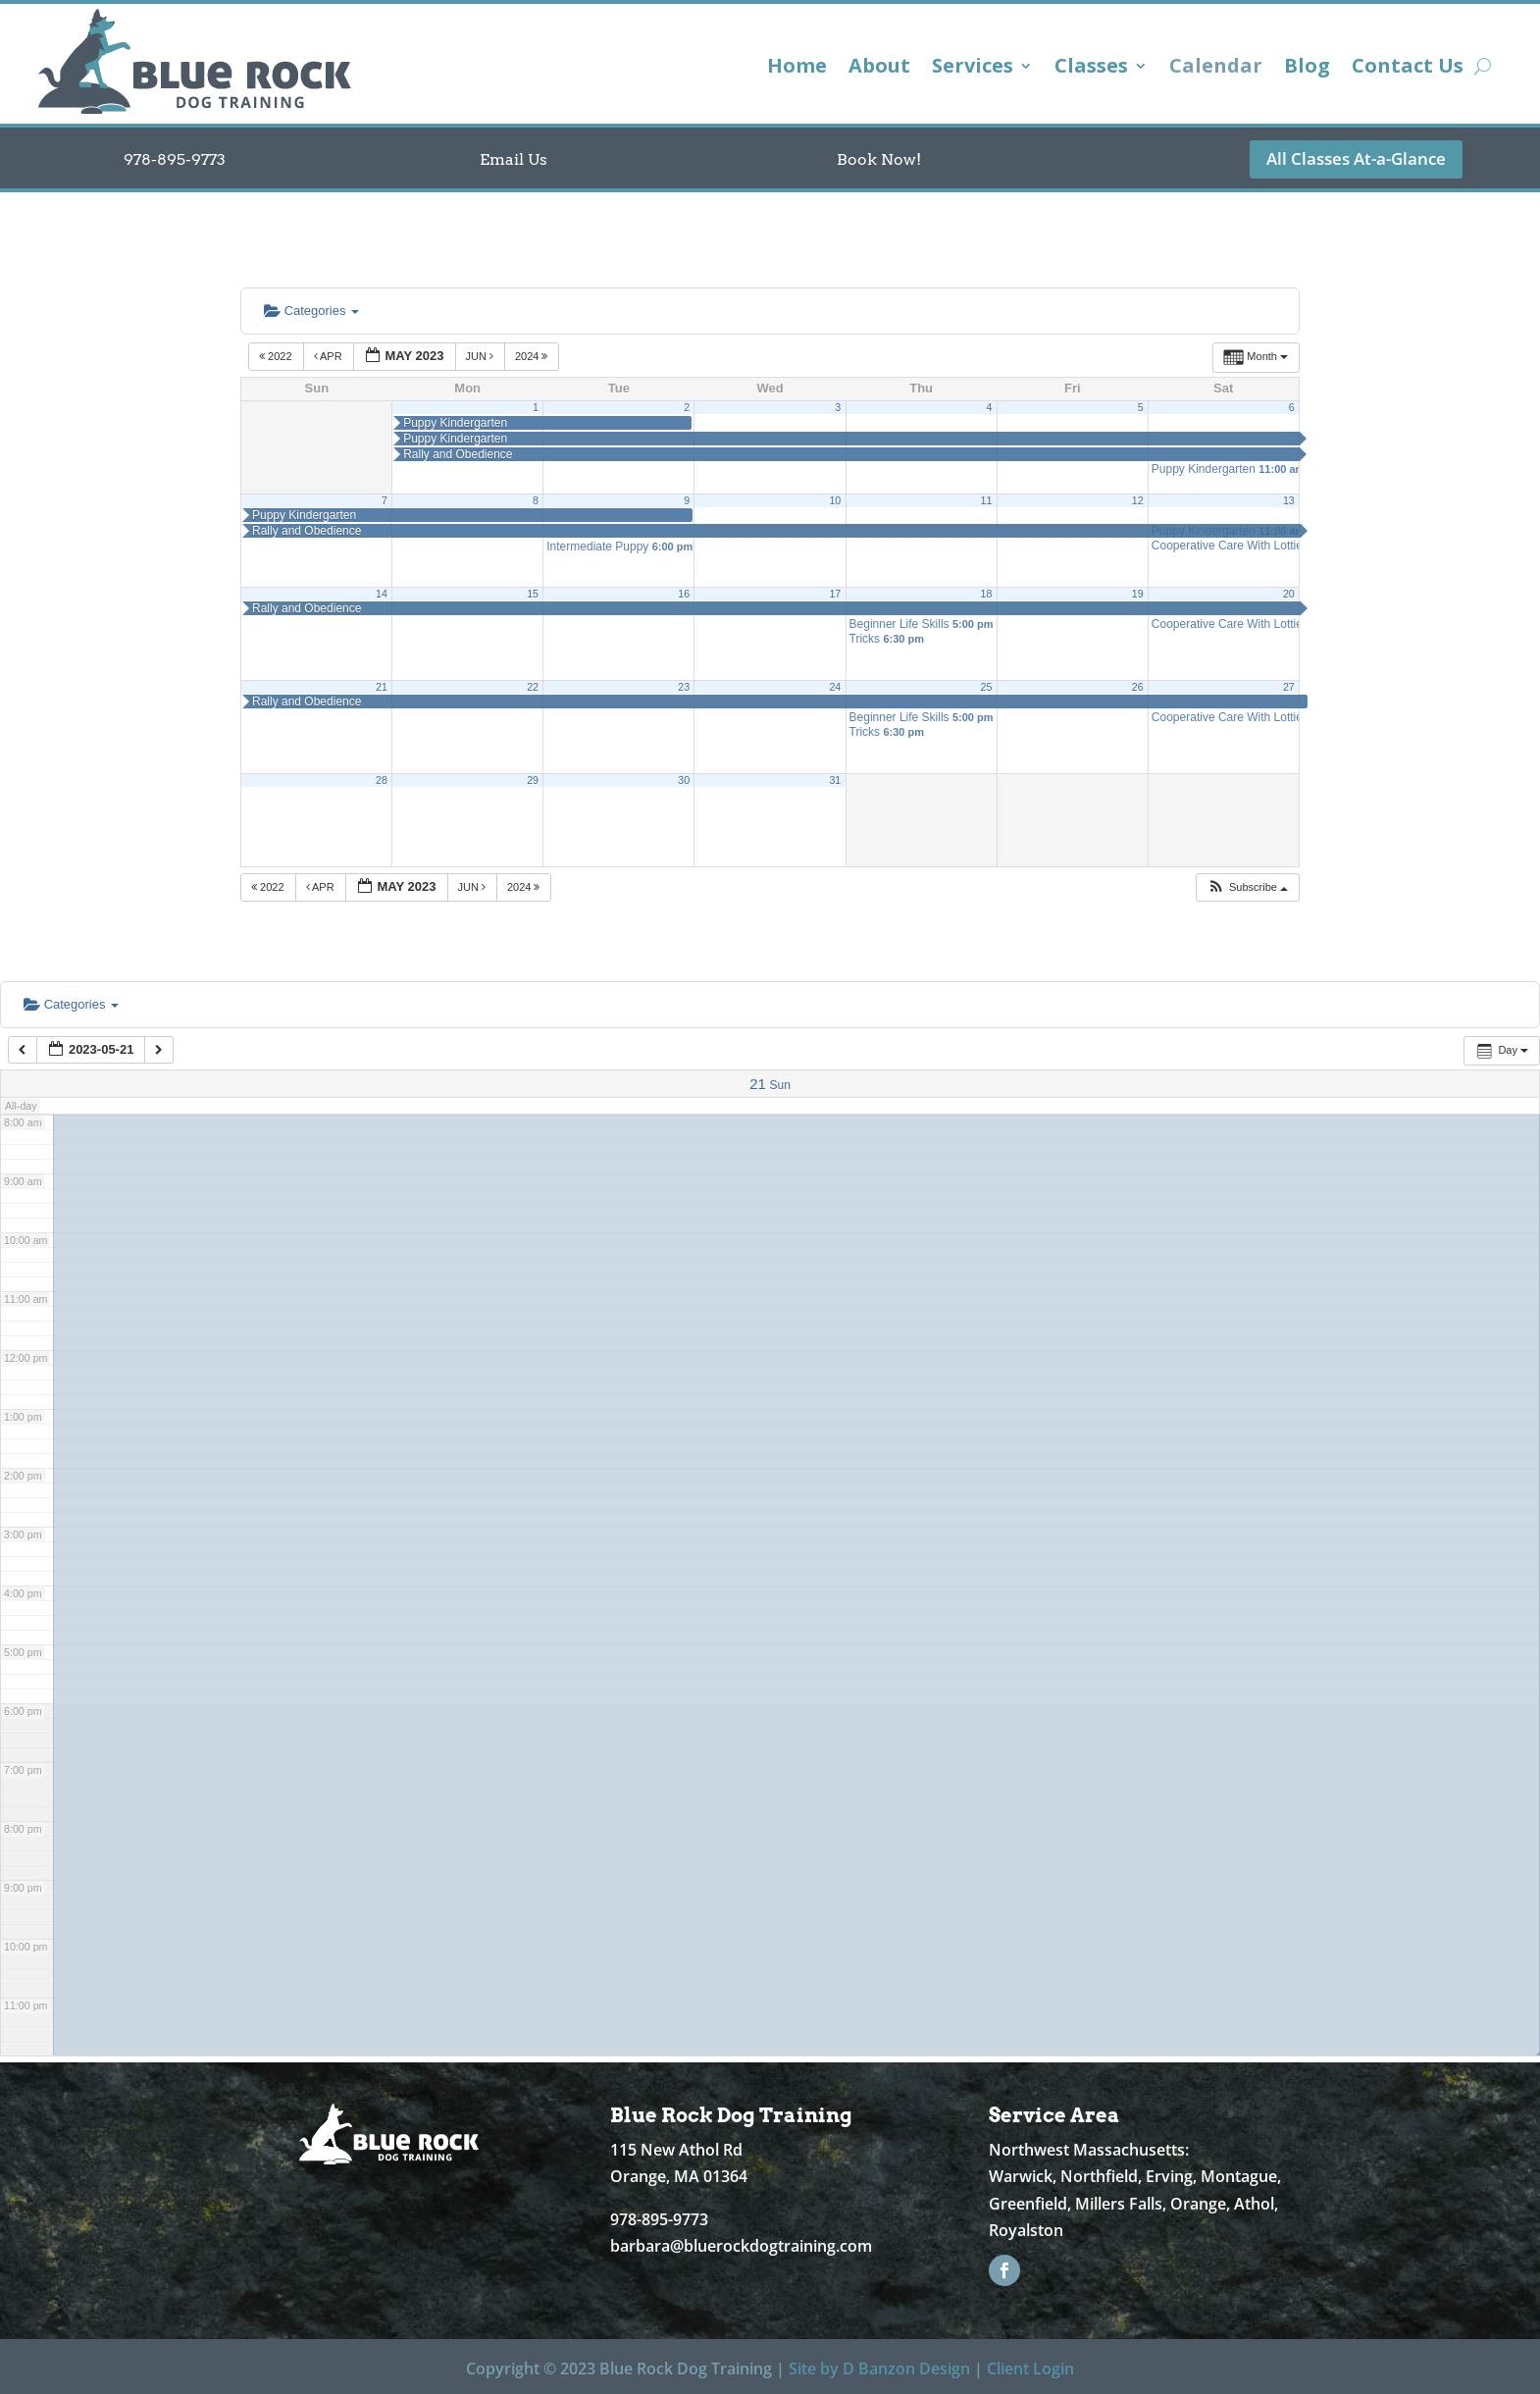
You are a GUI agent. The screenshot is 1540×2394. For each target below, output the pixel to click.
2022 (277, 356)
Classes (1091, 68)
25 (987, 687)
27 (1289, 687)
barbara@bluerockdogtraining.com (741, 2246)
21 (381, 687)
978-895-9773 (175, 159)
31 (835, 780)
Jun (481, 356)
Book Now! (879, 159)
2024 (533, 356)
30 (684, 780)
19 (1138, 593)
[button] (1247, 887)
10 (835, 500)
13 (1289, 500)
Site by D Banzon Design (879, 2368)
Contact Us (1407, 68)
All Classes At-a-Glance (1356, 158)
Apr (329, 356)
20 (1289, 593)
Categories (311, 310)
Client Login (1030, 2368)
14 (381, 593)
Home (797, 68)
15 (533, 593)
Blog (1307, 68)
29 (533, 780)
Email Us (513, 159)
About (879, 68)
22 (533, 687)
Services (972, 68)
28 (381, 780)
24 (835, 687)
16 (684, 593)
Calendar (1215, 68)
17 (835, 593)
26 (1138, 687)
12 (1138, 500)
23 (684, 687)
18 (987, 593)
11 (987, 500)
